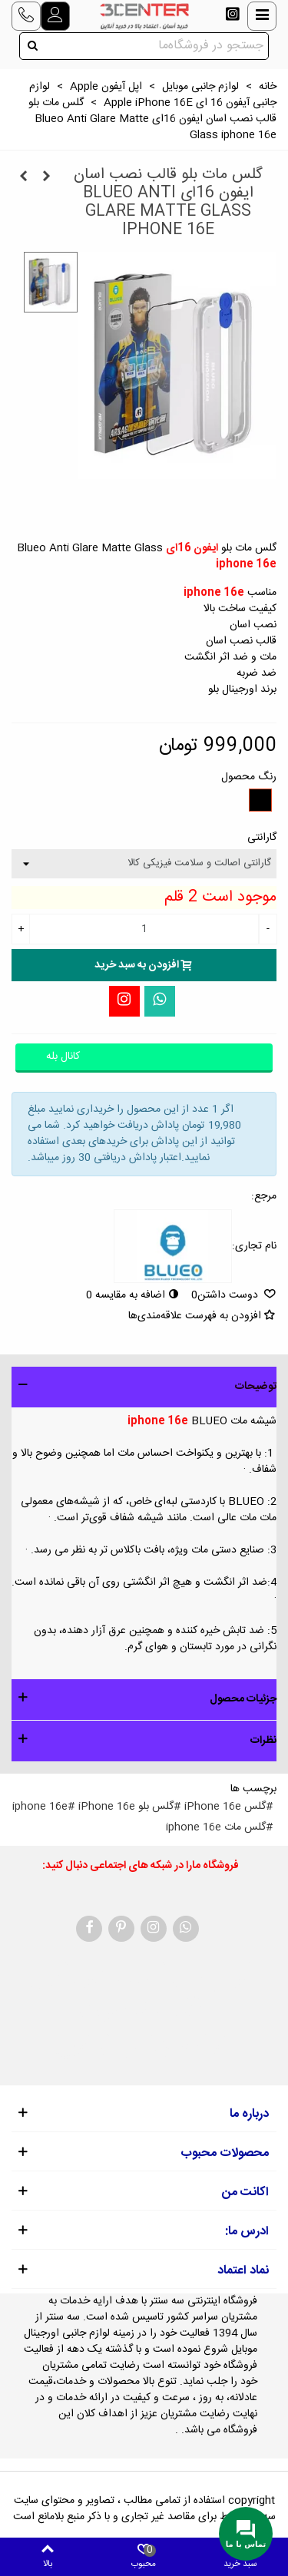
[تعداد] (144, 929)
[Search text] (156, 46)
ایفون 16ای (192, 548)
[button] (144, 1387)
